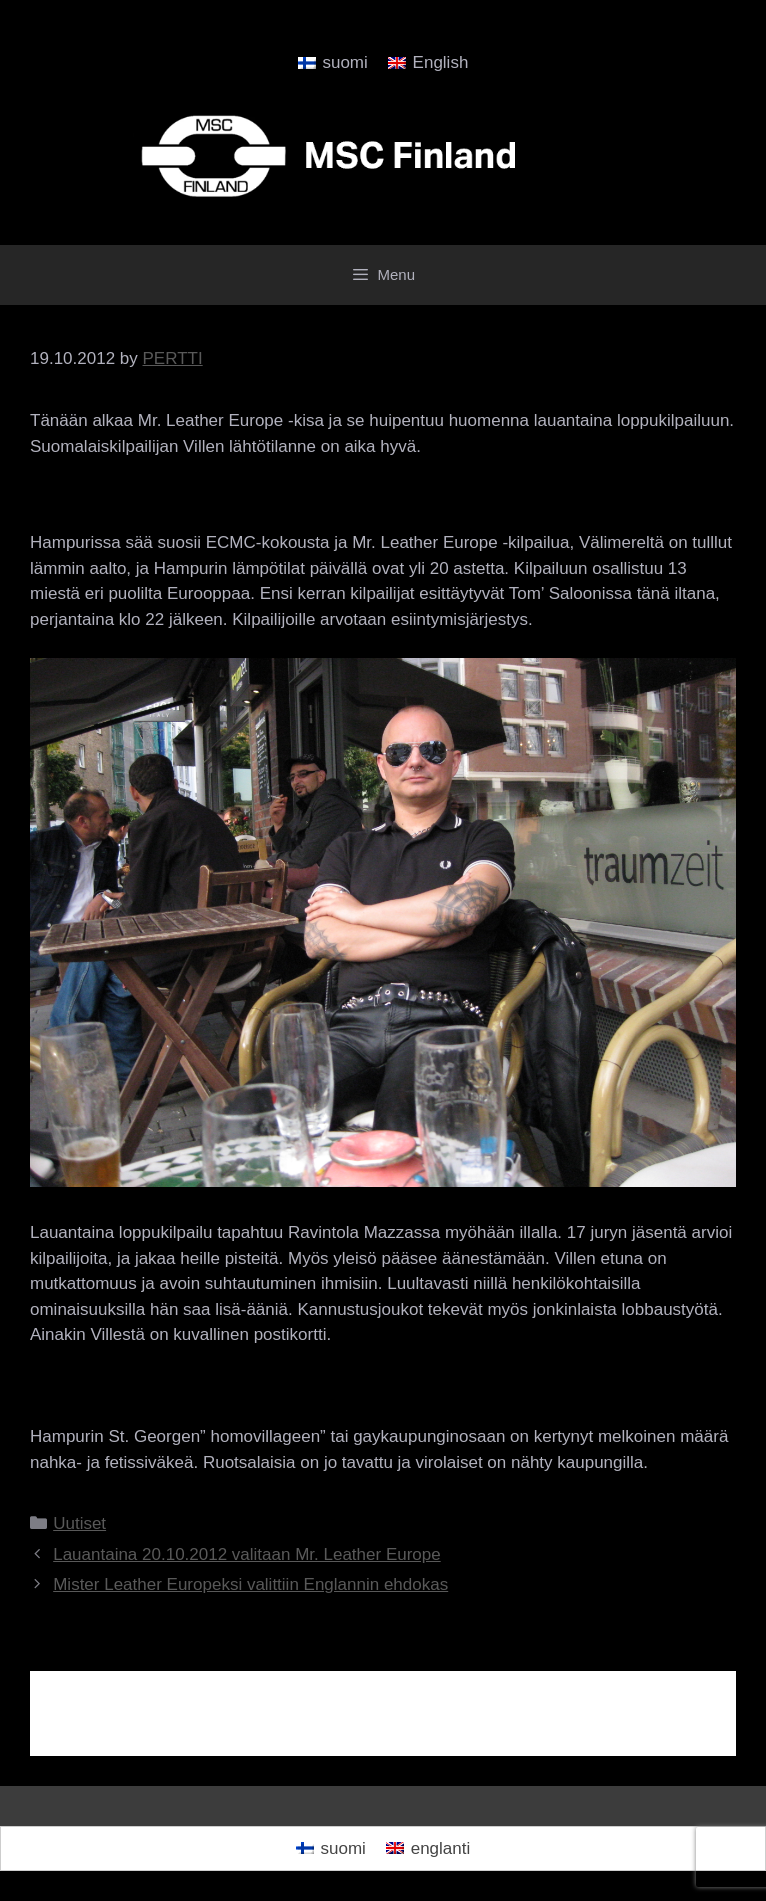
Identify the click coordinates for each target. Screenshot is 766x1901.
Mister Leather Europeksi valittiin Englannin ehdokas (250, 1584)
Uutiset (79, 1523)
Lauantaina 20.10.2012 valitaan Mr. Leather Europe (247, 1554)
